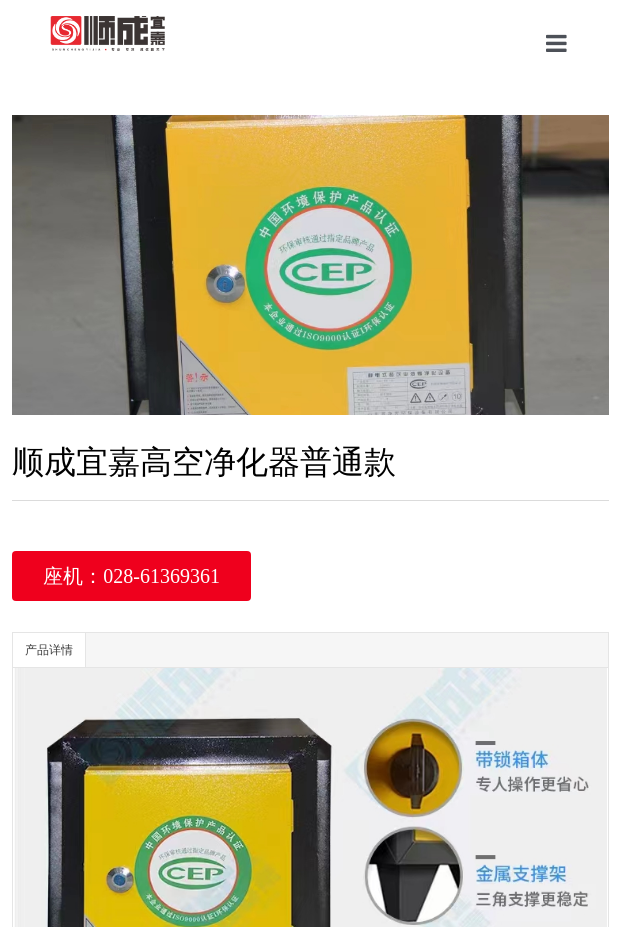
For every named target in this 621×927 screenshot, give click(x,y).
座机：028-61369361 (131, 576)
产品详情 (49, 650)
